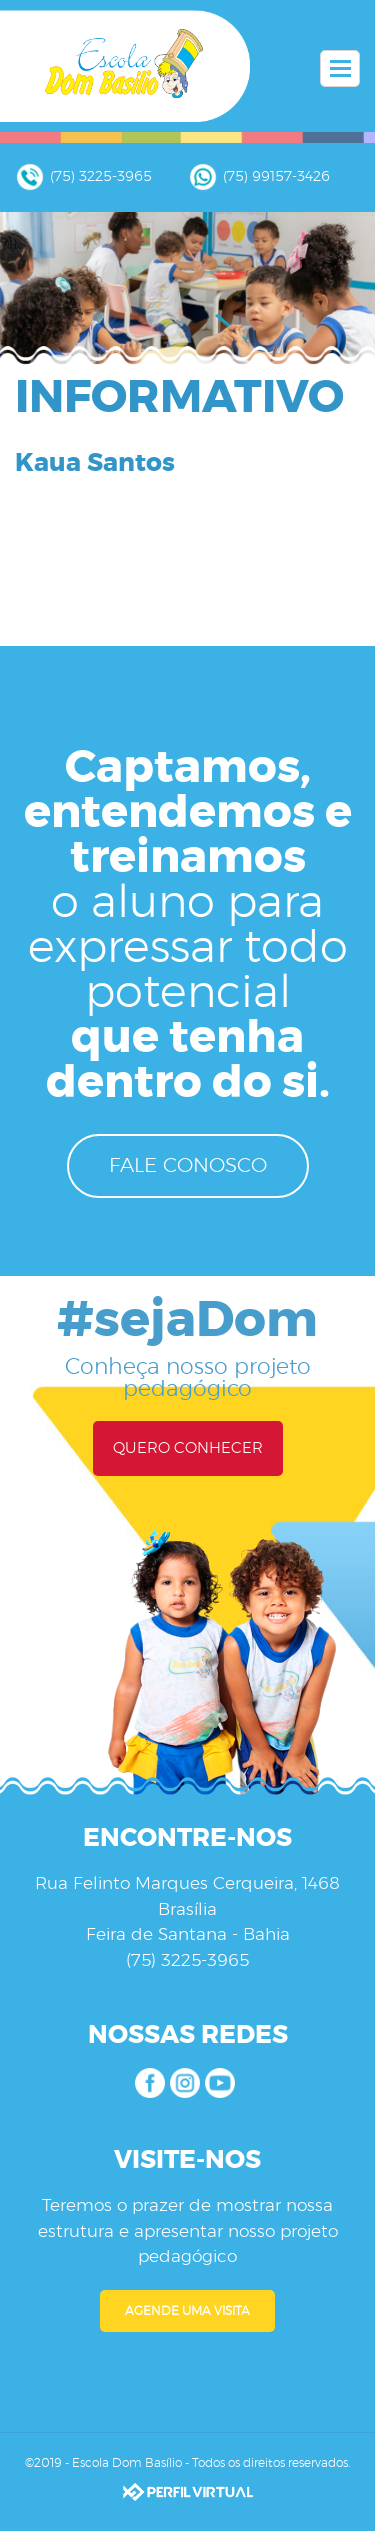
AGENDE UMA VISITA (187, 2311)
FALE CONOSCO (188, 1166)
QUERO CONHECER (188, 1448)
